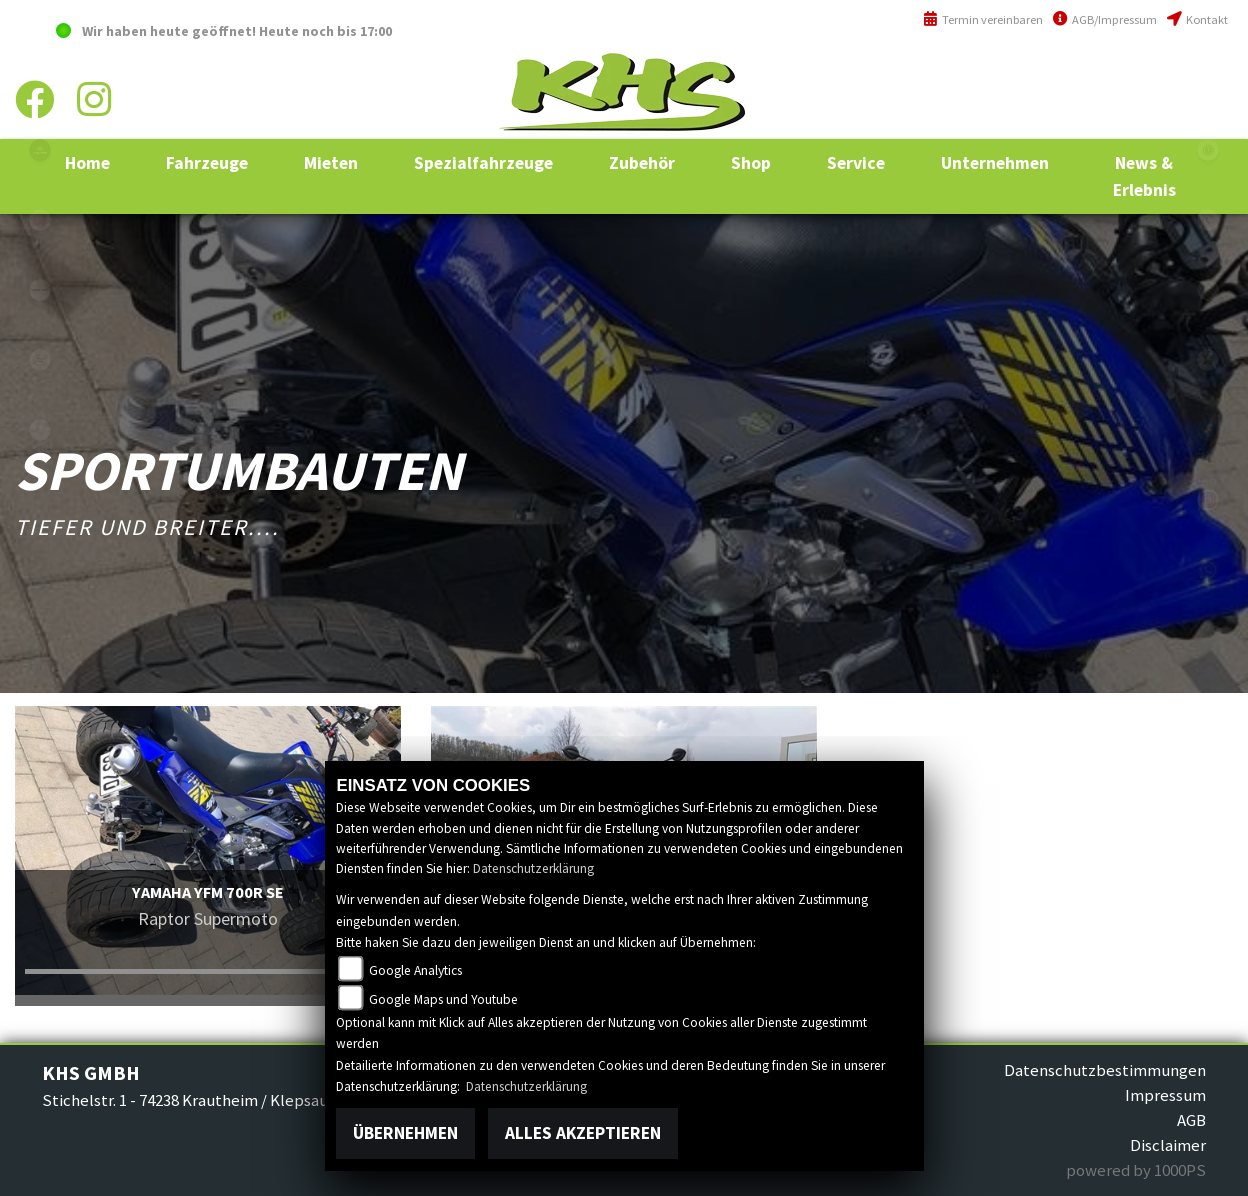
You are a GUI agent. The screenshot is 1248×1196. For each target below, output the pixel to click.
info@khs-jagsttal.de (1155, 117)
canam (40, 290)
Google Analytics (415, 970)
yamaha (40, 220)
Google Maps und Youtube (443, 999)
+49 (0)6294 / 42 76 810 (1157, 73)
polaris (40, 150)
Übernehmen (405, 1133)
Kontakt (1197, 19)
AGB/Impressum (1105, 19)
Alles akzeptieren (583, 1133)
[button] (207, 163)
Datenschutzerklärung (533, 868)
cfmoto (40, 360)
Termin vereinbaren (983, 19)
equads (40, 430)
